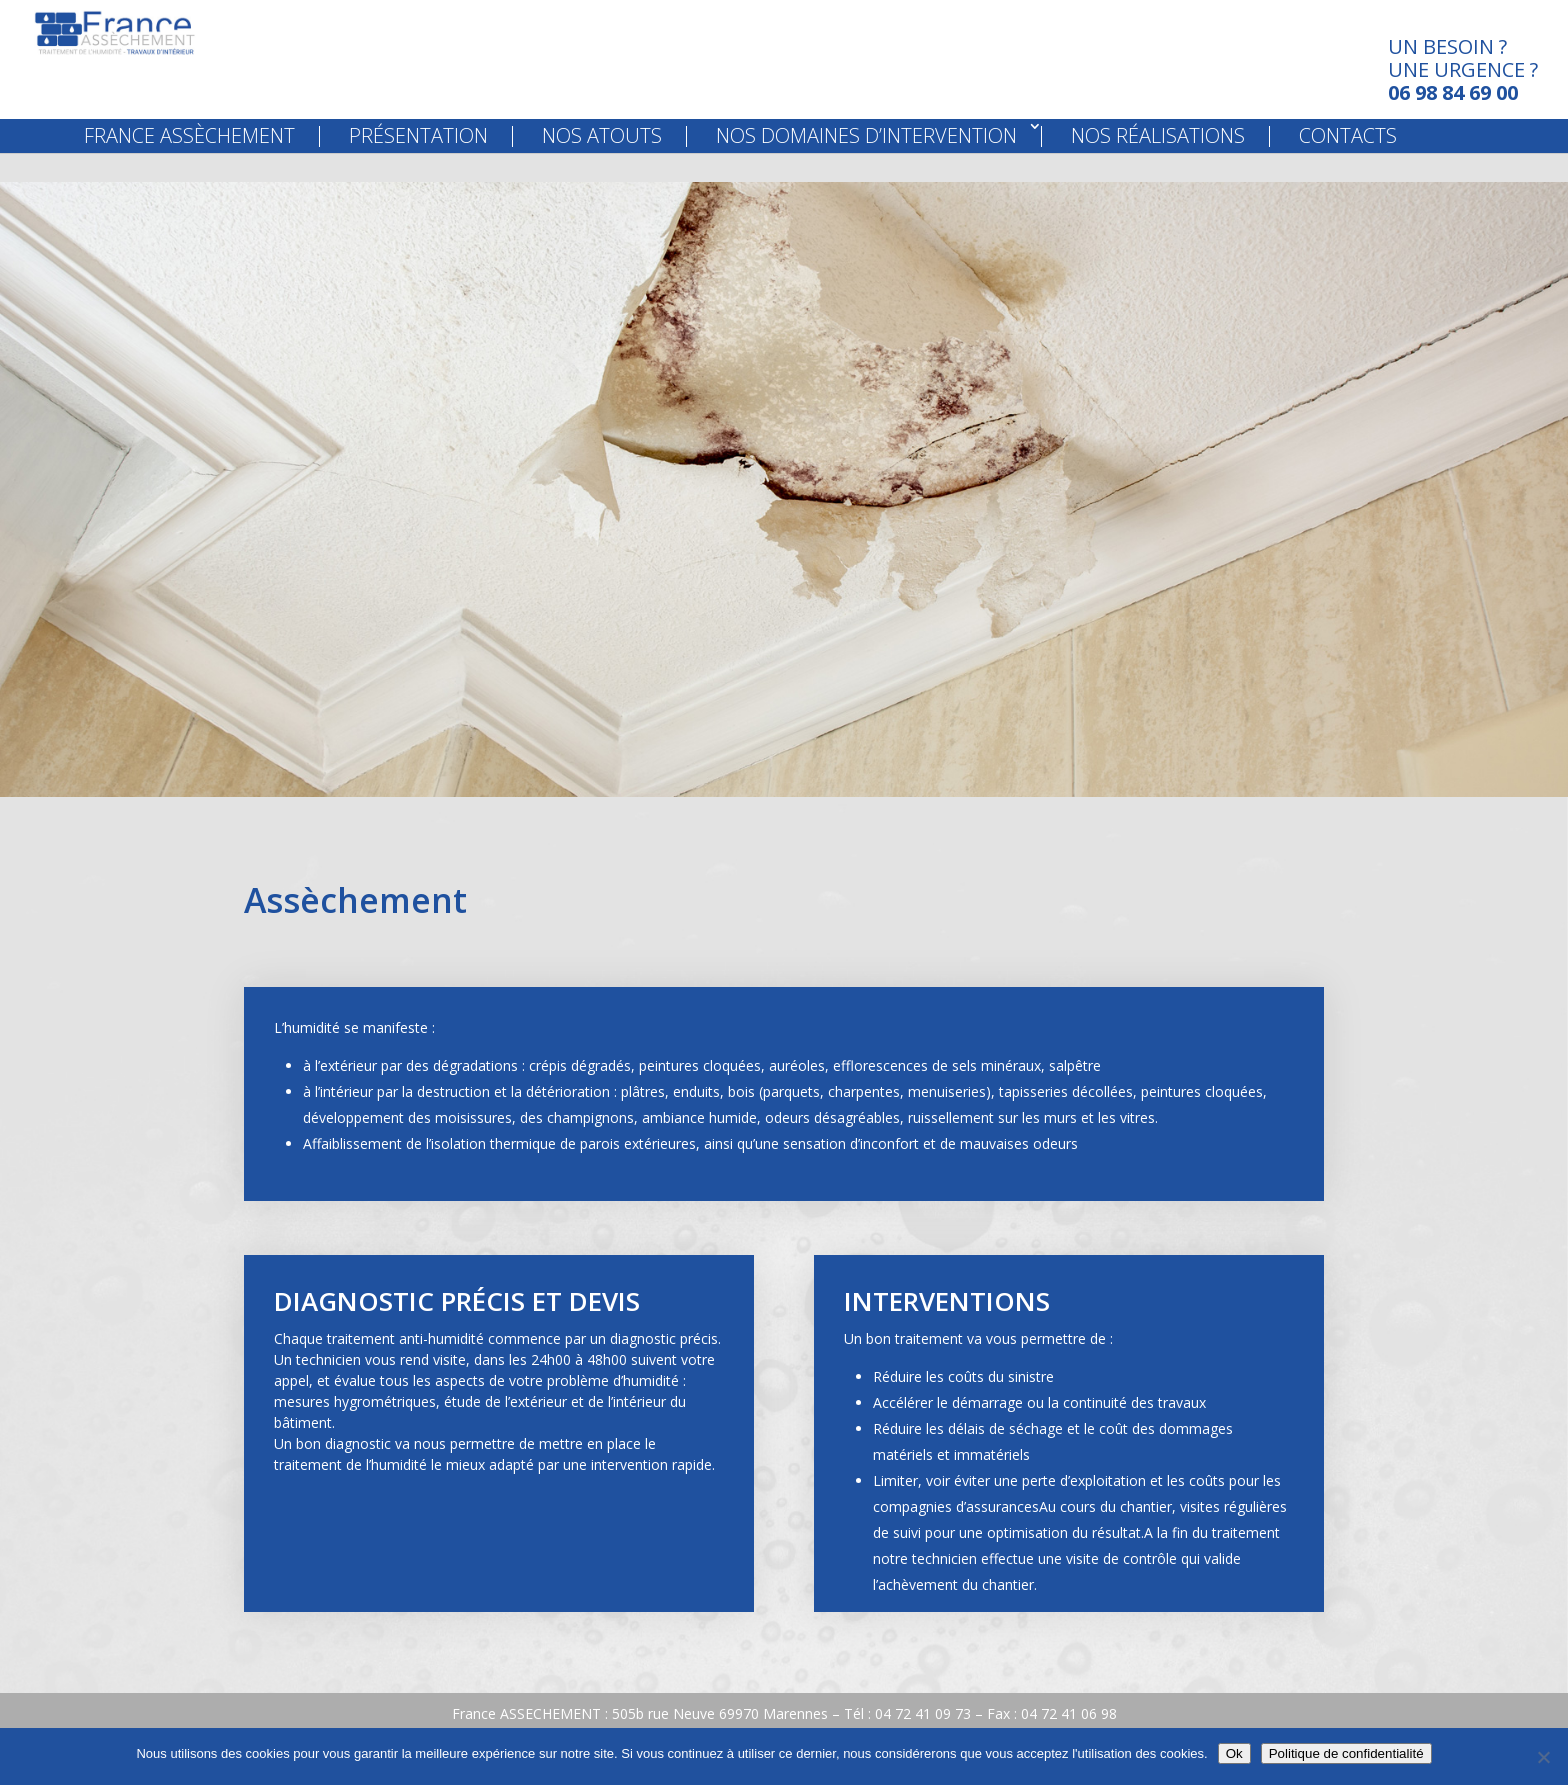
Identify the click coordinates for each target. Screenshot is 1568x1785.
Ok (1234, 1753)
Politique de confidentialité (1346, 1753)
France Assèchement (189, 164)
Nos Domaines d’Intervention (866, 164)
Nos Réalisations (1158, 164)
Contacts (1348, 164)
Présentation (418, 164)
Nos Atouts (602, 164)
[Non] (1543, 1757)
